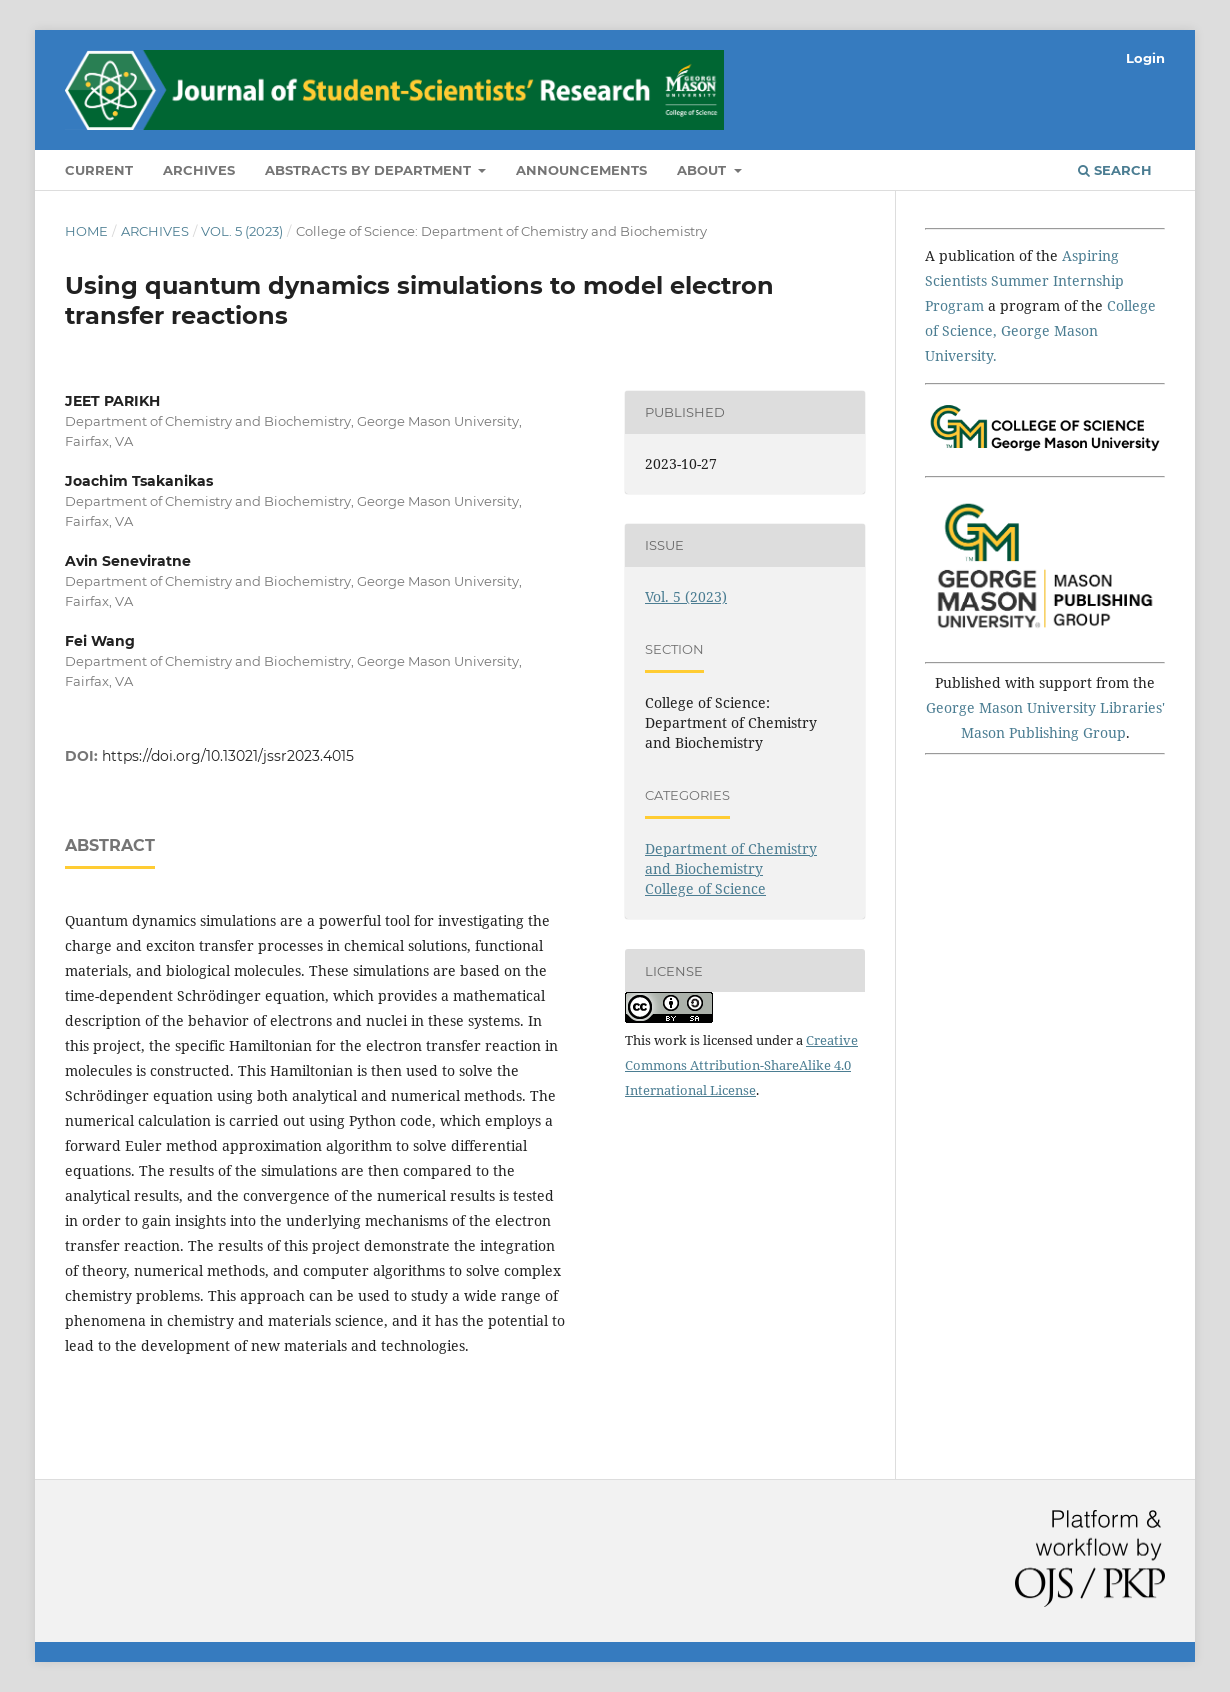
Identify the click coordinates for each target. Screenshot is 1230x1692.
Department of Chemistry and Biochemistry (731, 858)
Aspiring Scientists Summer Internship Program (1024, 280)
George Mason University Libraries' (1045, 707)
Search (1115, 170)
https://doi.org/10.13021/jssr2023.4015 (228, 756)
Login (1145, 58)
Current (99, 170)
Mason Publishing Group (1043, 732)
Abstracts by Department (370, 170)
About (703, 170)
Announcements (581, 170)
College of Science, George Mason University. (1040, 330)
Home (86, 231)
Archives (199, 170)
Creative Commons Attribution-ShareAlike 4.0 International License (741, 1065)
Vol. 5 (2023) (242, 231)
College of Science (705, 888)
